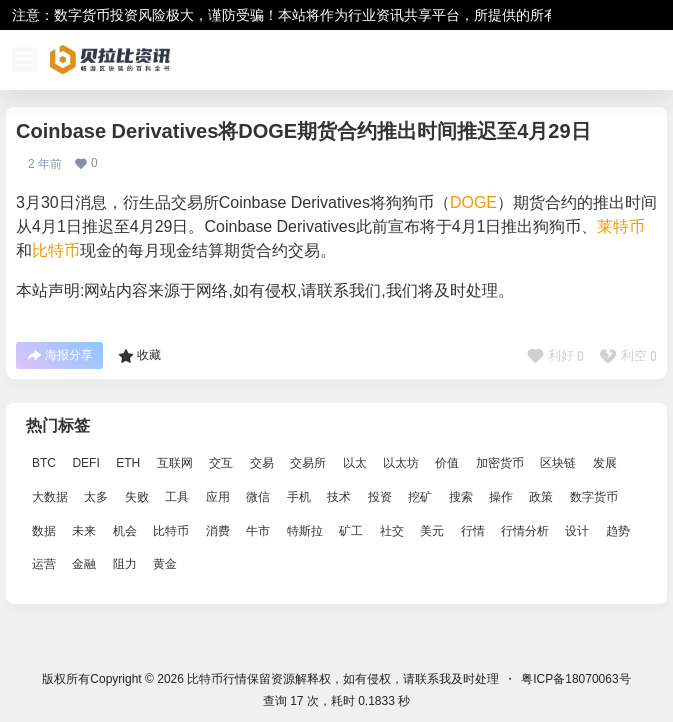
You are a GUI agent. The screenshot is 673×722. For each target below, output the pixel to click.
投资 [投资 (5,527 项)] (380, 497)
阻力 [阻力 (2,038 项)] (125, 565)
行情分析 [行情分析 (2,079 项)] (525, 531)
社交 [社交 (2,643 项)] (392, 531)
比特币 (56, 250)
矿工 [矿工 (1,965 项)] (351, 531)
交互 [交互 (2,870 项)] (221, 463)
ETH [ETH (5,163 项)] (128, 463)
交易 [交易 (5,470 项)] (262, 463)
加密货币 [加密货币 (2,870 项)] (500, 463)
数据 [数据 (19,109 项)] (44, 531)
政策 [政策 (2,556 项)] (541, 497)
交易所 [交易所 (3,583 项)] (308, 463)
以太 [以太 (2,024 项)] (355, 463)
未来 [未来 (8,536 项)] (84, 531)
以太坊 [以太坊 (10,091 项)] (401, 463)
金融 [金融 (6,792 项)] (84, 565)
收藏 (139, 356)
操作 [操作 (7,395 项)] (501, 497)
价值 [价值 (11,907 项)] (447, 463)
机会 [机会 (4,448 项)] (125, 531)
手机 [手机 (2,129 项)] (299, 497)
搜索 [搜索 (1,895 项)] (461, 497)
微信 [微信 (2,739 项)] (258, 497)
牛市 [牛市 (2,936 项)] (258, 531)
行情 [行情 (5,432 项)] (473, 531)
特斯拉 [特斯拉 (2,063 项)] (305, 531)
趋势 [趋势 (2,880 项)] (618, 531)
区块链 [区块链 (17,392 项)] (558, 463)
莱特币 (621, 226)
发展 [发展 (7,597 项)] (605, 463)
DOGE (473, 202)
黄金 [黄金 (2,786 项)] (165, 565)
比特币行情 (215, 679)
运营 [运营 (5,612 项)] (44, 565)
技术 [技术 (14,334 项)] (339, 497)
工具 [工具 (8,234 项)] (177, 497)
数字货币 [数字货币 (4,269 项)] (594, 497)
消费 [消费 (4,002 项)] (218, 531)
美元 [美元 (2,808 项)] (432, 531)
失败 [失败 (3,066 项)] (137, 497)
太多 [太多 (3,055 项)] (96, 497)
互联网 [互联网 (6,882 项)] (175, 463)
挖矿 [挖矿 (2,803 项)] (420, 497)
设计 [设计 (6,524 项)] (577, 531)
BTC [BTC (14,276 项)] (44, 463)
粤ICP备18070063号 (575, 679)
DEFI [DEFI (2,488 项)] (85, 463)
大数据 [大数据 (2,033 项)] (50, 497)
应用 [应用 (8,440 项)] (218, 497)
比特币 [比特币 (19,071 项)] (171, 531)
